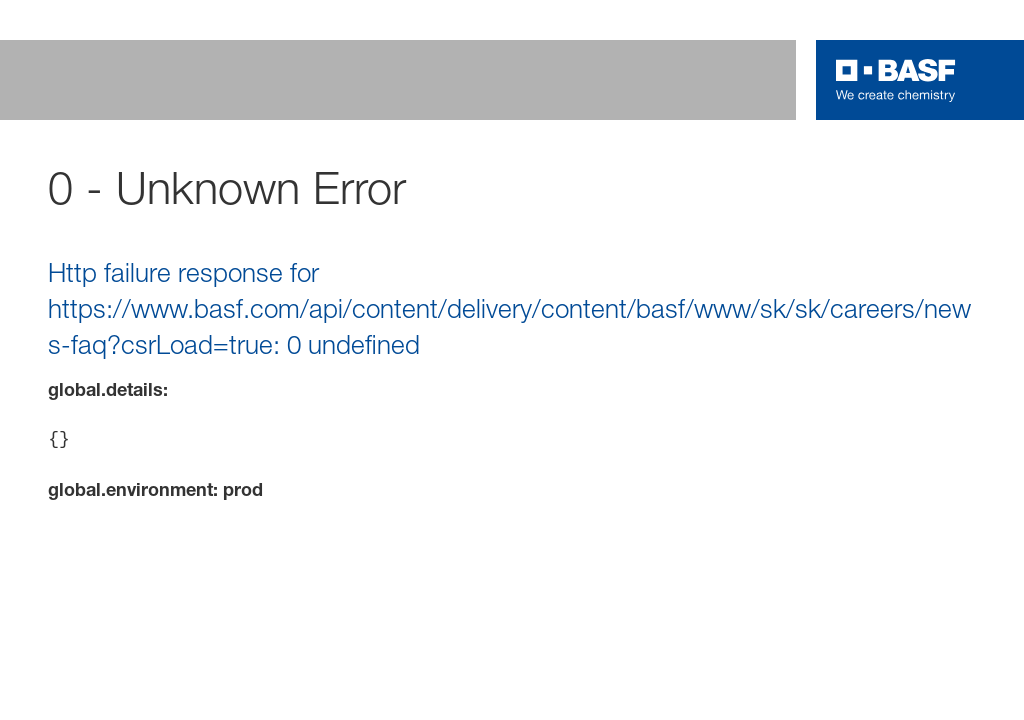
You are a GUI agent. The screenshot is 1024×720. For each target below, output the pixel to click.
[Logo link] (896, 80)
